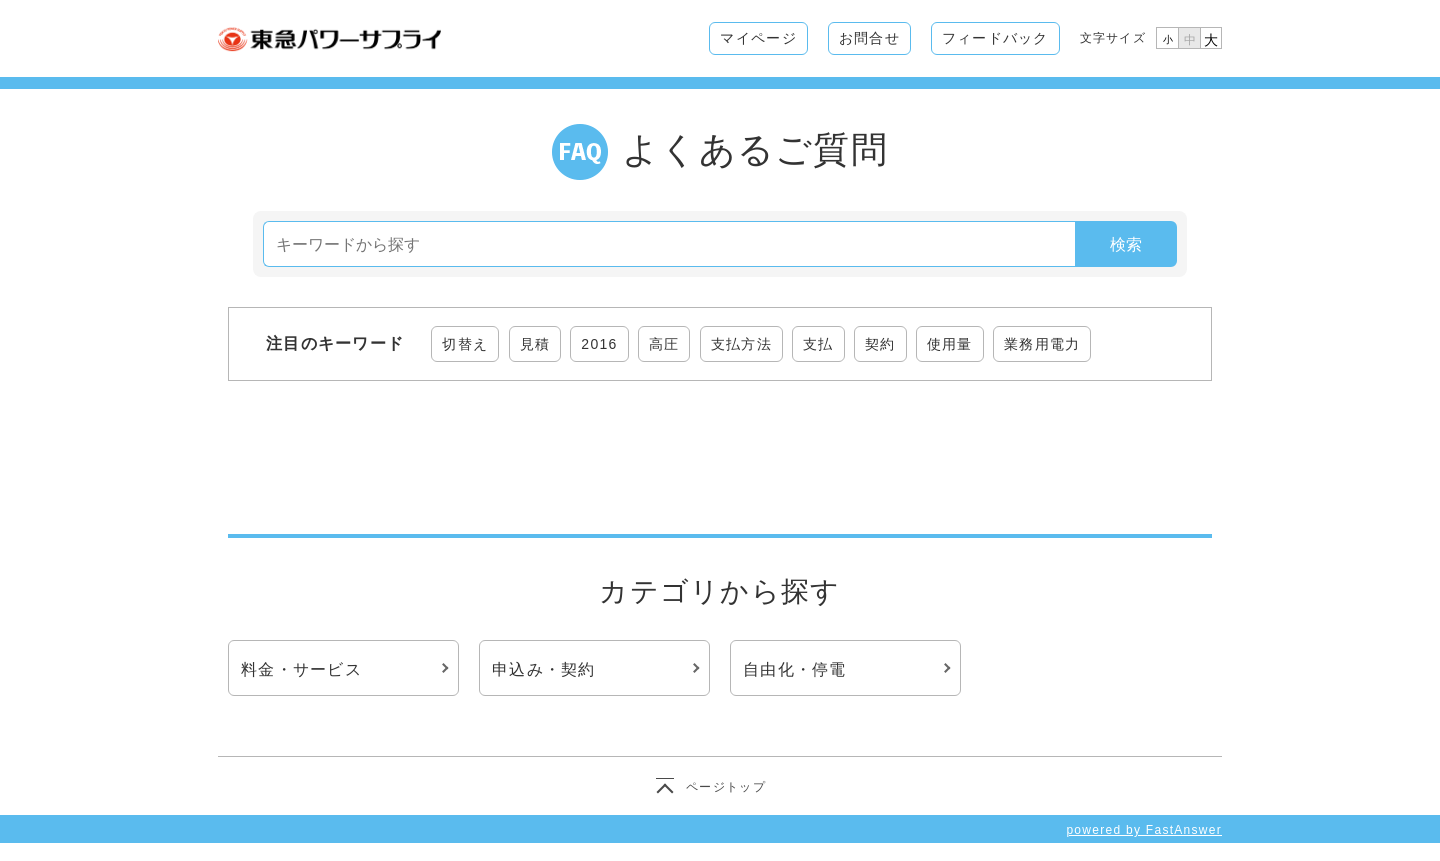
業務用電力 (1042, 344)
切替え (465, 344)
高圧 (664, 344)
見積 (535, 344)
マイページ (758, 38)
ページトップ (726, 787)
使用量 (950, 344)
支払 (818, 344)
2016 (599, 344)
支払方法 (741, 344)
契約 (880, 344)
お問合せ (869, 38)
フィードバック (995, 38)
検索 (1126, 244)
